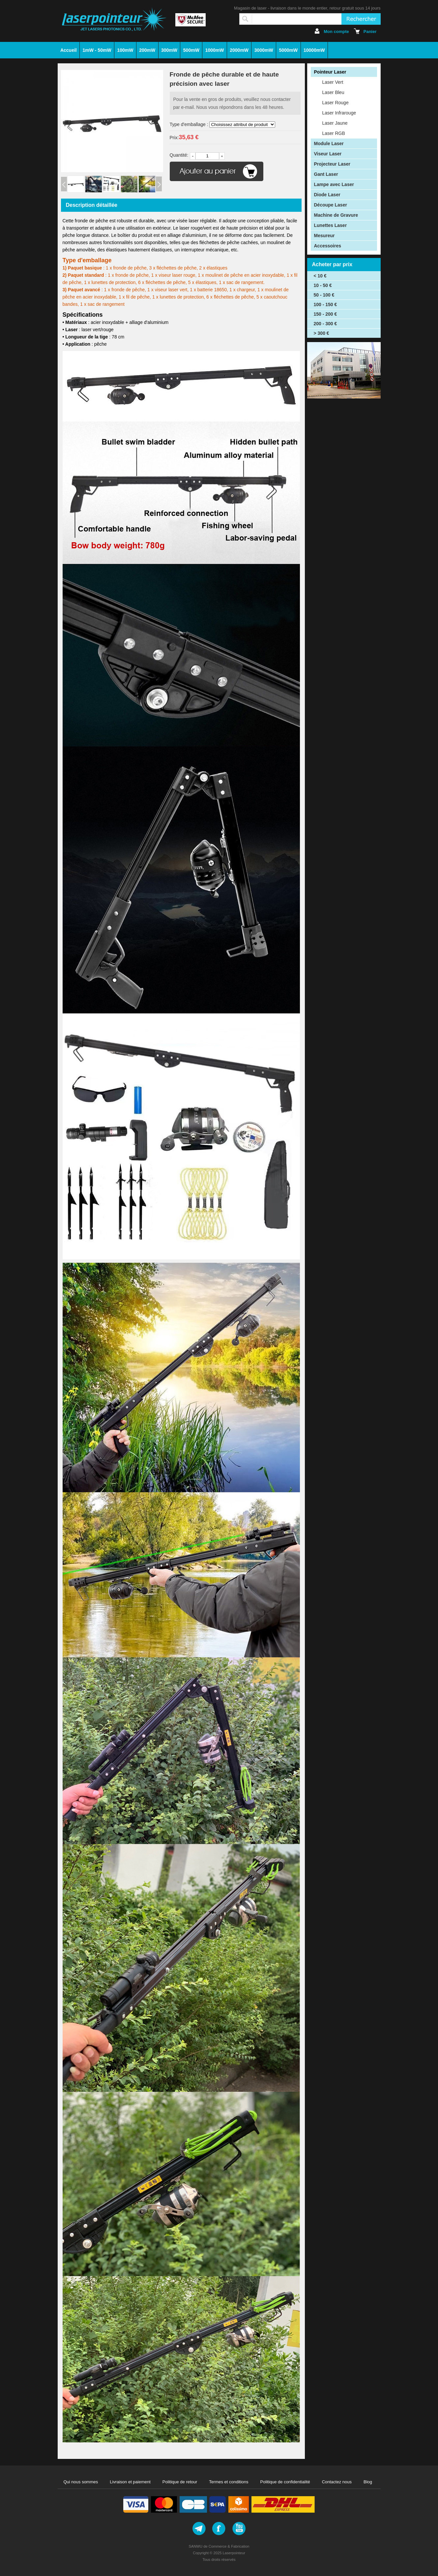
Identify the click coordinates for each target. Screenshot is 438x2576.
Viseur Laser (328, 153)
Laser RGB (333, 133)
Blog (368, 2481)
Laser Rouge (335, 102)
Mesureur (324, 235)
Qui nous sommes (81, 2481)
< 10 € (320, 275)
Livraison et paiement (130, 2481)
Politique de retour (179, 2481)
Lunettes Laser (330, 225)
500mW (191, 50)
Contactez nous (337, 2481)
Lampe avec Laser (334, 184)
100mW (125, 50)
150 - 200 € (325, 314)
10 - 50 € (323, 285)
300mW (169, 50)
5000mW (288, 50)
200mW (147, 50)
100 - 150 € (325, 304)
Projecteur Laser (332, 164)
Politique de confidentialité (285, 2481)
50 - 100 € (324, 295)
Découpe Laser (330, 204)
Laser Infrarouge (339, 112)
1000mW (214, 50)
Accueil (68, 50)
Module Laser (329, 143)
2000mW (239, 50)
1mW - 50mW (96, 50)
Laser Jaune (335, 123)
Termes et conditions (228, 2481)
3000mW (263, 50)
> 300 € (321, 333)
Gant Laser (326, 174)
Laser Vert (332, 82)
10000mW (314, 50)
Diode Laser (327, 194)
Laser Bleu (333, 92)
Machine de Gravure (336, 215)
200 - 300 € (325, 323)
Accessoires (327, 245)
